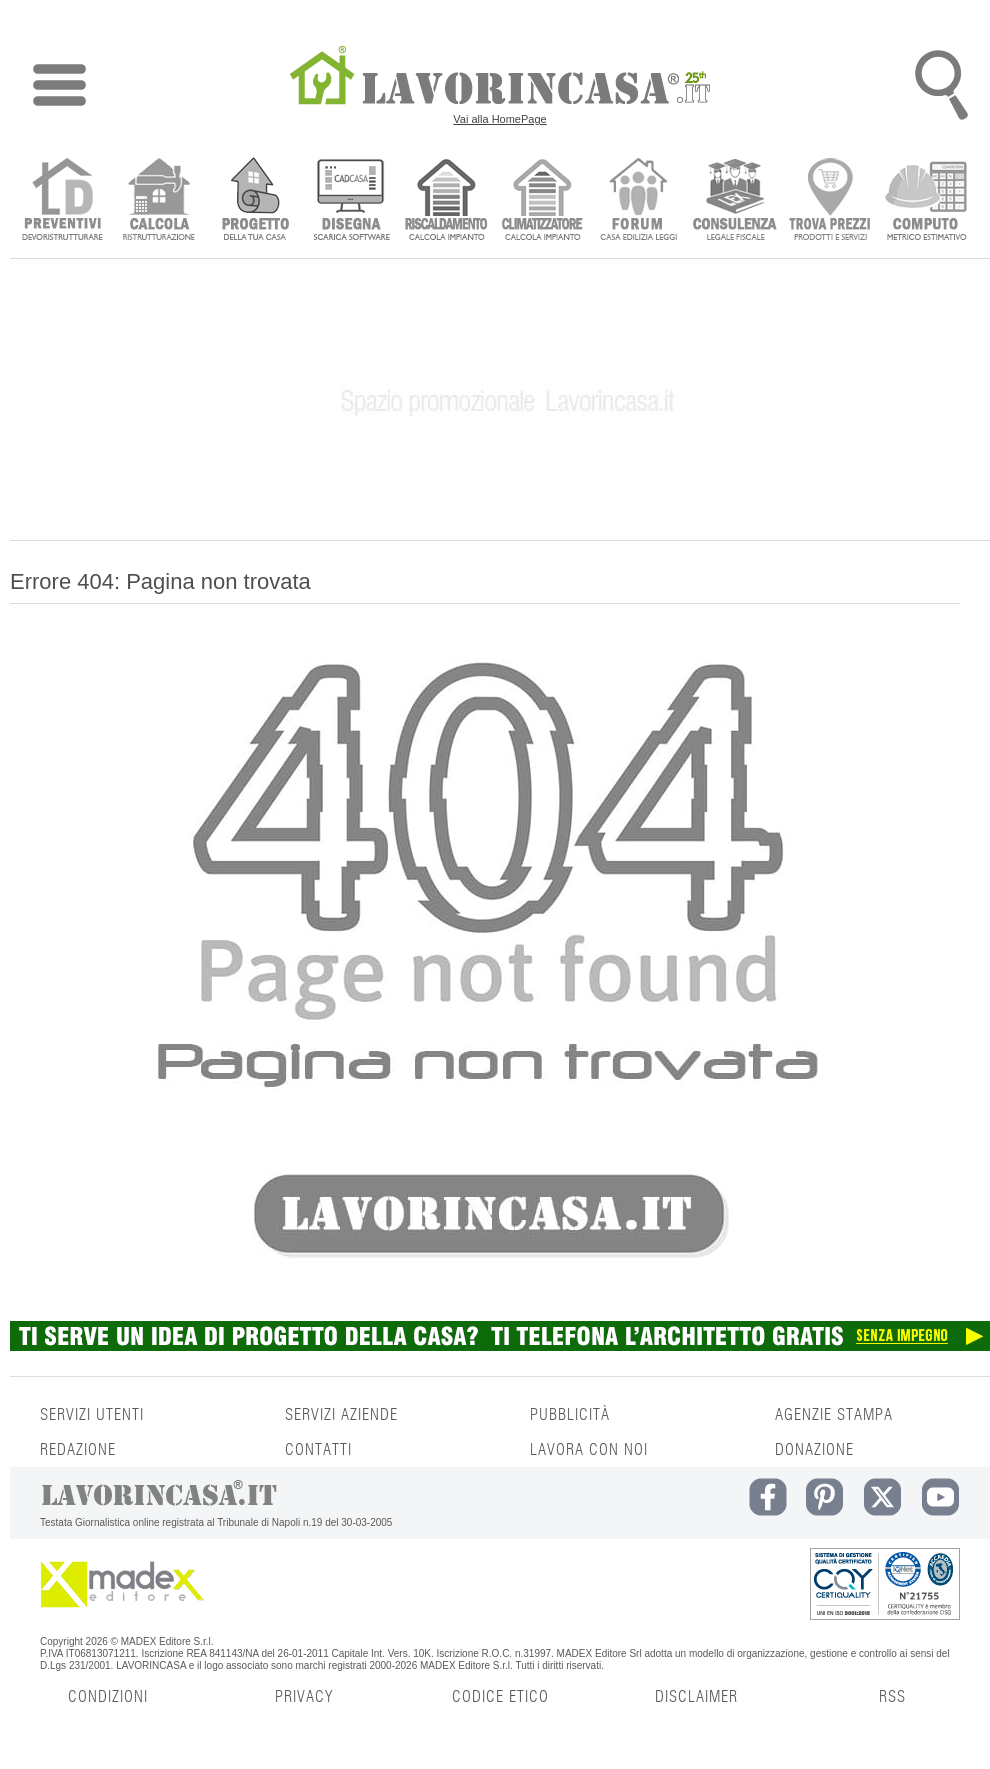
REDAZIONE (78, 1450)
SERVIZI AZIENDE (341, 1415)
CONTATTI (318, 1450)
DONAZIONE (814, 1450)
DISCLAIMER (696, 1697)
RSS (892, 1697)
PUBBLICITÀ (570, 1415)
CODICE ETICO (500, 1697)
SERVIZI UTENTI (92, 1415)
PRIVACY (304, 1697)
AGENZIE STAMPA (834, 1415)
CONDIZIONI (108, 1697)
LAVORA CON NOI (589, 1450)
